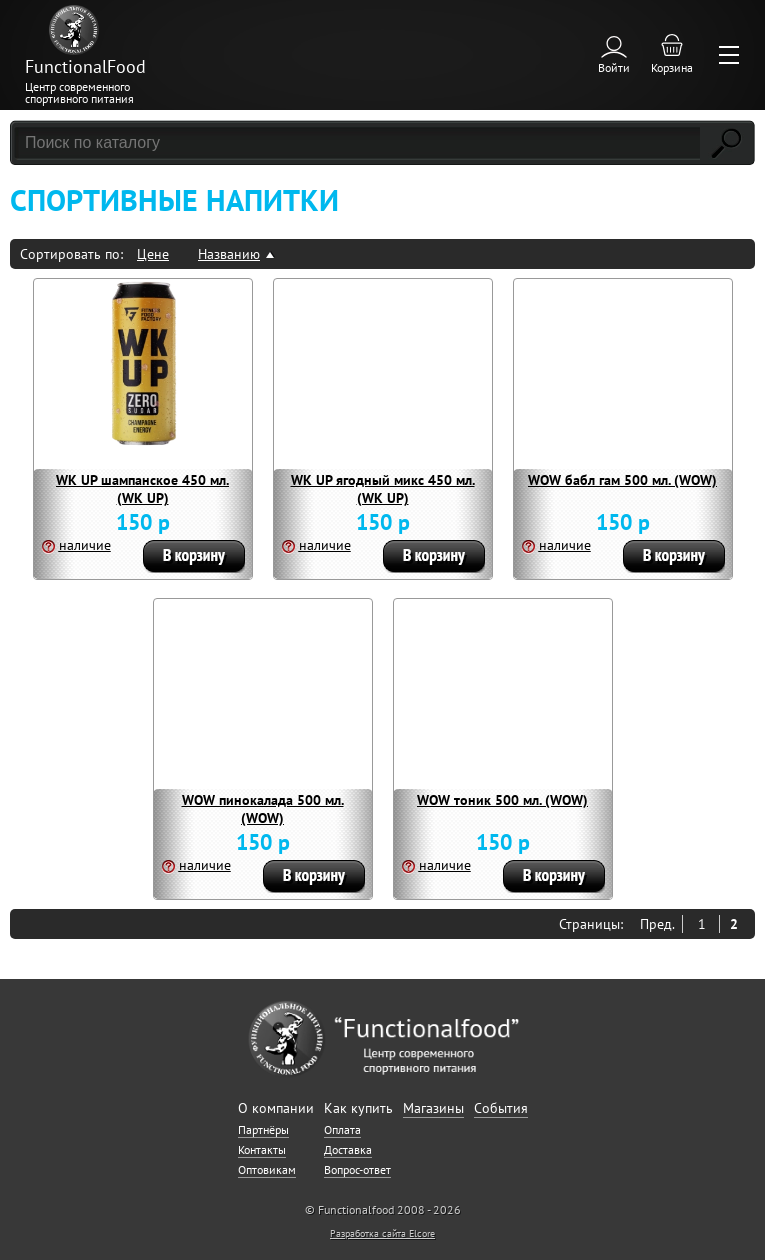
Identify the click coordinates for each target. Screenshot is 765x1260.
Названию (229, 254)
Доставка (348, 1149)
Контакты (262, 1149)
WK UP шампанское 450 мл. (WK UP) (142, 489)
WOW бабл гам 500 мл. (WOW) (622, 480)
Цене (153, 254)
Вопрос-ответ (357, 1169)
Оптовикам (267, 1169)
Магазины (433, 1108)
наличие (85, 545)
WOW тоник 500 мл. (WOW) (502, 800)
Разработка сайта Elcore (382, 1233)
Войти (614, 67)
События (501, 1108)
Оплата (342, 1129)
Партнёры (263, 1129)
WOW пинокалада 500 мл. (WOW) (263, 809)
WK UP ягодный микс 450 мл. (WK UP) (383, 489)
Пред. (657, 924)
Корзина (672, 67)
